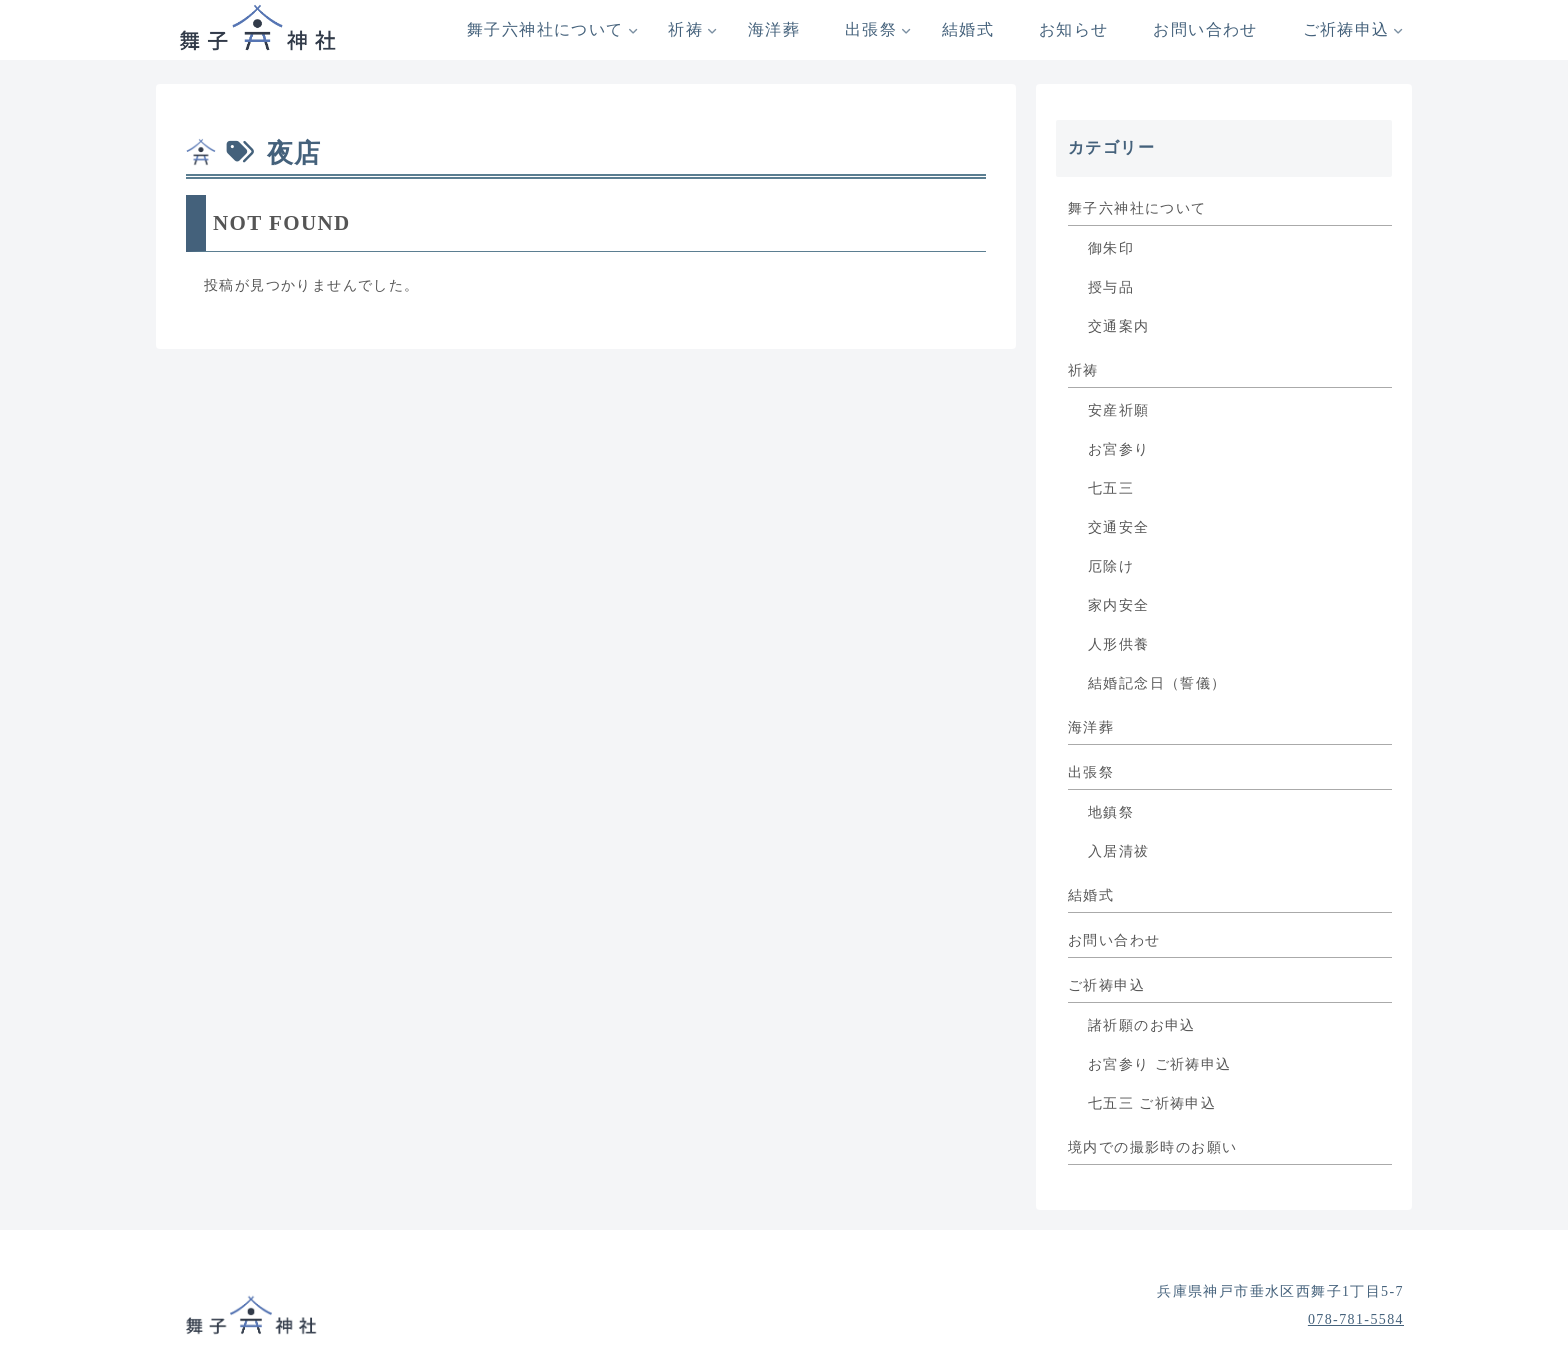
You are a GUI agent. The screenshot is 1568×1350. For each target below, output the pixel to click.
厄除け (1111, 566)
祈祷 (1083, 370)
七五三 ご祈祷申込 (1152, 1103)
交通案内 (1119, 326)
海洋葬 (1091, 727)
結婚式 (1091, 895)
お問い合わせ (1114, 940)
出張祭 (1091, 772)
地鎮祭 (1111, 812)
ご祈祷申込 (1106, 985)
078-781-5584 (1356, 1319)
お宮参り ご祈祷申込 (1160, 1064)
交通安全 (1119, 527)
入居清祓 (1119, 851)
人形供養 (1119, 644)
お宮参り (1119, 449)
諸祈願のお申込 (1142, 1025)
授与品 (1111, 287)
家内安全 (1119, 605)
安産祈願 (1119, 410)
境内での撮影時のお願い (1152, 1147)
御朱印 (1111, 248)
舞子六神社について (1137, 208)
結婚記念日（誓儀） (1157, 683)
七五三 (1111, 488)
